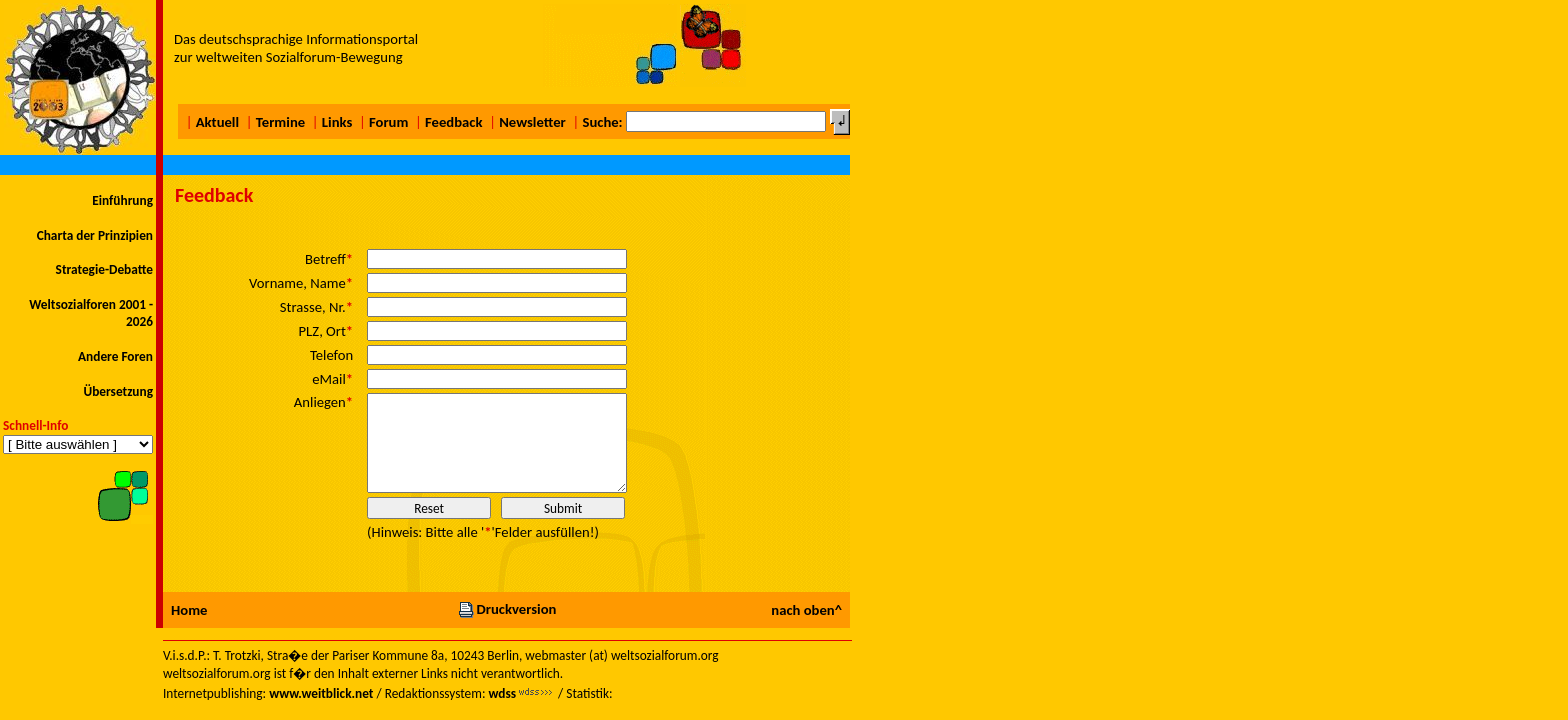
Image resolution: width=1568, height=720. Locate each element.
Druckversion (507, 609)
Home (189, 610)
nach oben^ (806, 610)
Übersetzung (118, 391)
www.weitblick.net (321, 693)
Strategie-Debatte (104, 269)
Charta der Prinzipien (95, 235)
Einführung (122, 200)
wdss (502, 693)
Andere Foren (115, 356)
